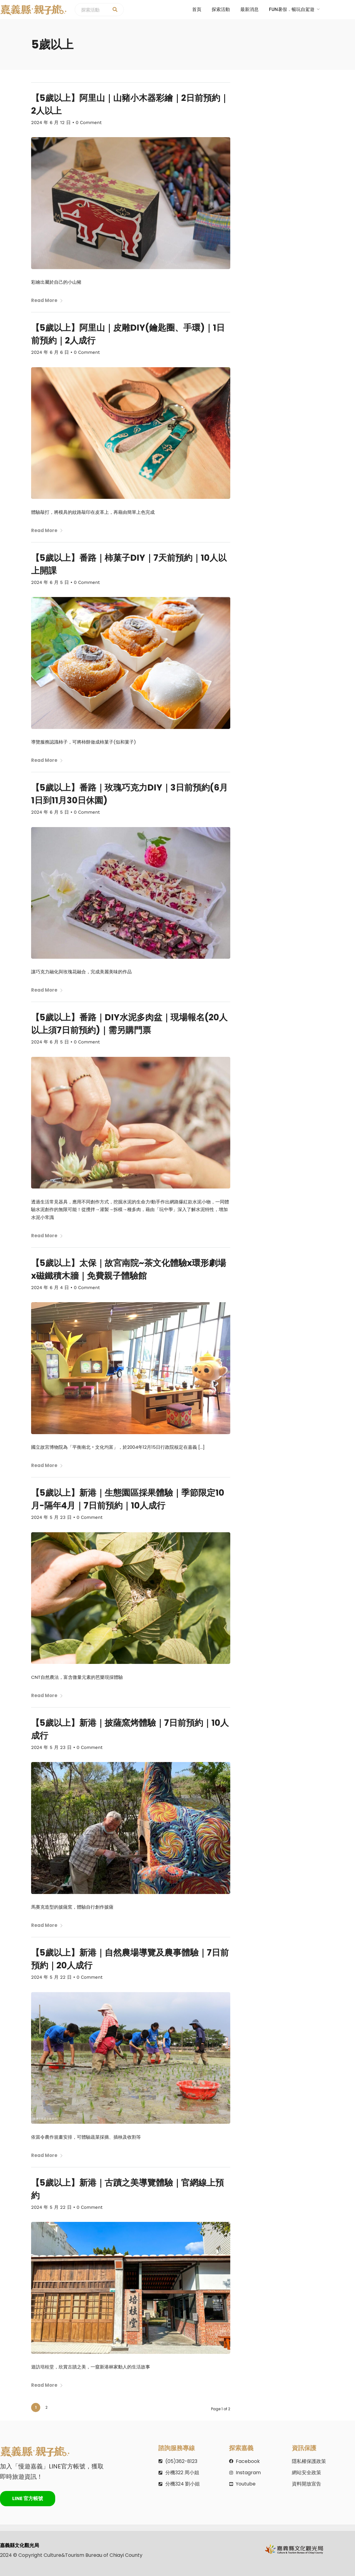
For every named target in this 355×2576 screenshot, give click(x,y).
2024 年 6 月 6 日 (50, 352)
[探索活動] (115, 10)
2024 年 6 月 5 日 (50, 582)
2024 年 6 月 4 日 (50, 1287)
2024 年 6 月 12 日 (51, 122)
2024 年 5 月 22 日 (51, 1977)
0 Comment (89, 122)
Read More (47, 300)
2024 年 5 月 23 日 (51, 1517)
